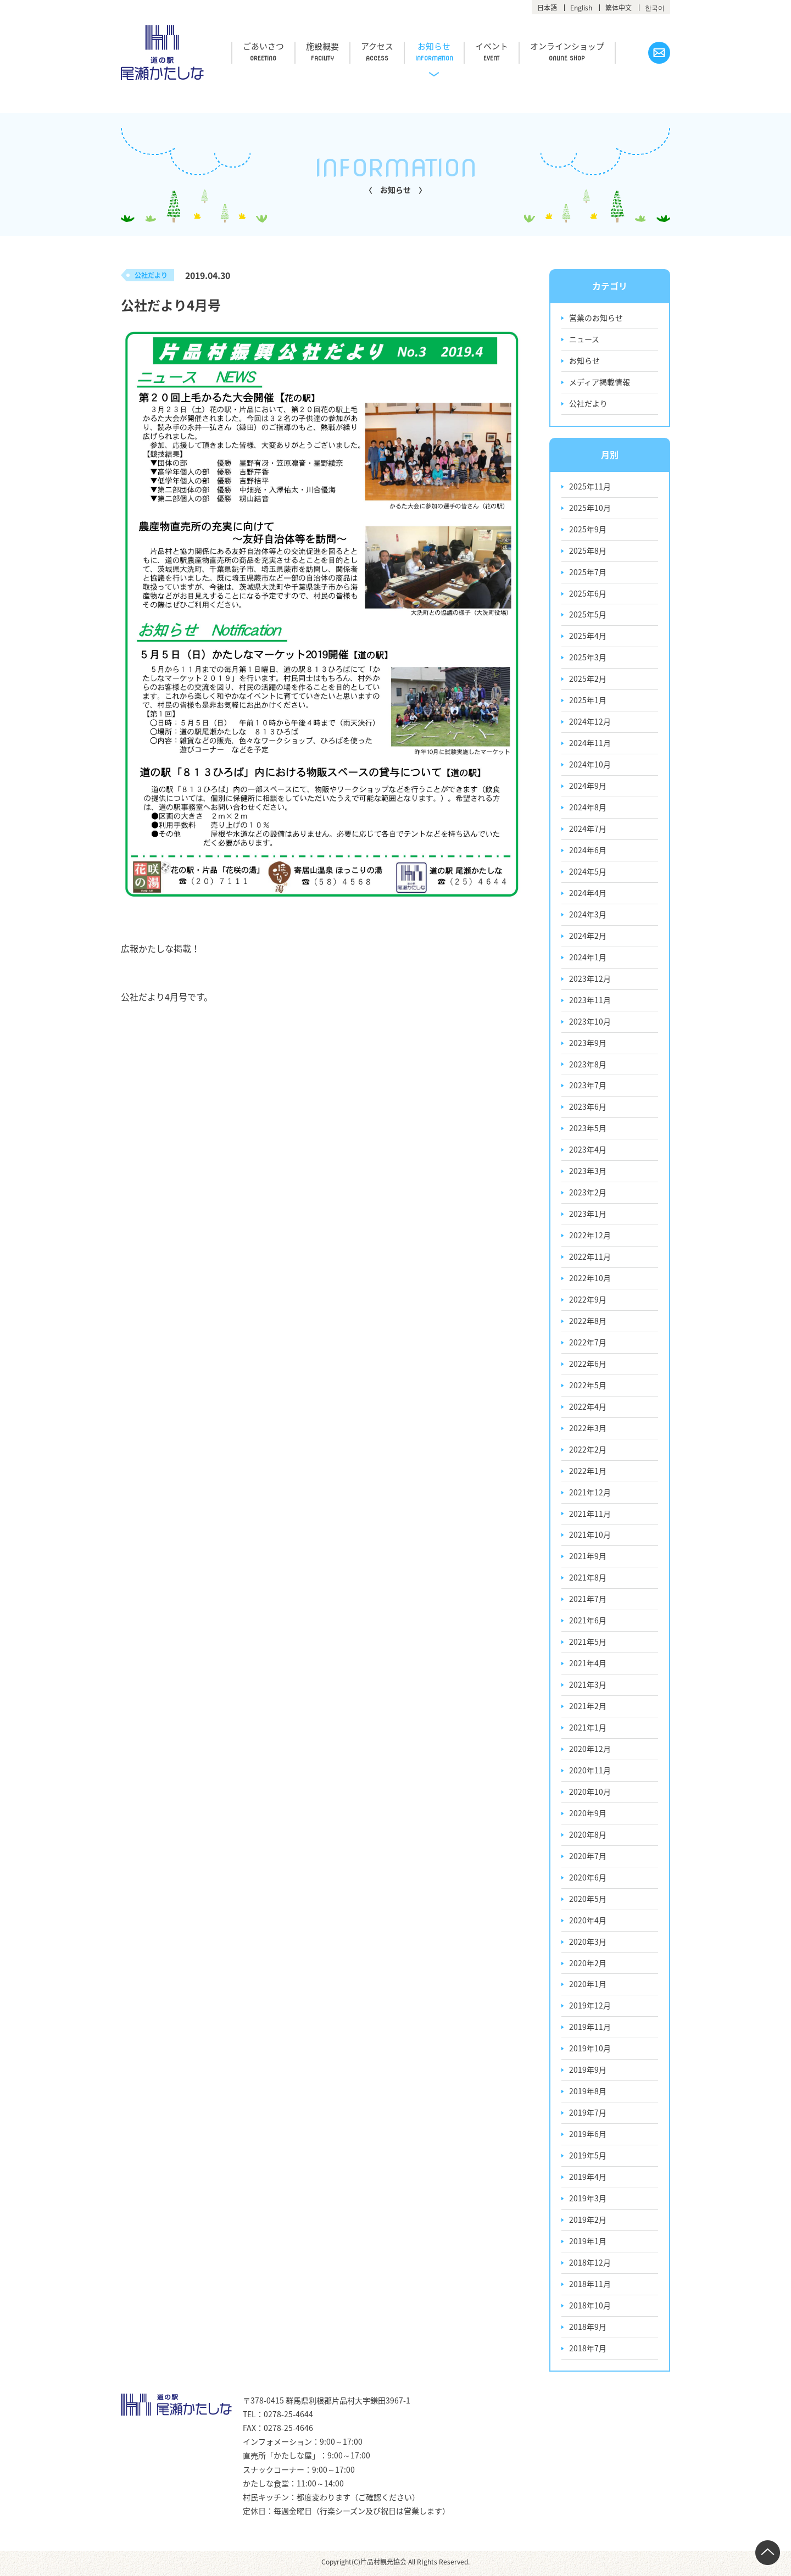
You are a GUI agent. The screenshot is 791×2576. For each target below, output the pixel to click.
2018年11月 (590, 2286)
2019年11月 (590, 2029)
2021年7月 (587, 1600)
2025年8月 (587, 551)
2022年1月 (587, 1472)
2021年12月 (590, 1493)
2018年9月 (587, 2329)
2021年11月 (590, 1515)
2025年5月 (587, 615)
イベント (496, 47)
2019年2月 (587, 2222)
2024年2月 (587, 936)
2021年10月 (590, 1536)
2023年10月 (590, 1022)
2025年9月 (587, 529)
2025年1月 (587, 701)
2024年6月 (587, 850)
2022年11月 (590, 1258)
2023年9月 (587, 1043)
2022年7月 (587, 1343)
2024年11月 (590, 743)
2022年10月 (590, 1279)
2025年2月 (587, 679)
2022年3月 (587, 1429)
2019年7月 (587, 2115)
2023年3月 (587, 1172)
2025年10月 (590, 508)
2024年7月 (587, 829)
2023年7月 (587, 1086)
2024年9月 (587, 786)
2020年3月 (587, 1943)
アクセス (380, 47)
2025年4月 (587, 636)
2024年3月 (587, 915)
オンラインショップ (573, 47)
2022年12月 (590, 1236)
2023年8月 (587, 1065)
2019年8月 (587, 2093)
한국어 (655, 7)
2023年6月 (587, 1108)
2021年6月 (587, 1622)
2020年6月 (587, 1879)
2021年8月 (587, 1579)
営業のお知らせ (596, 318)
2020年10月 (590, 1793)
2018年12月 (590, 2265)
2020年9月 (587, 1815)
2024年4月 (587, 893)
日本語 (547, 7)
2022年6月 (587, 1365)
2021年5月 (587, 1643)
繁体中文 (618, 7)
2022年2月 (587, 1450)
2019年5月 (587, 2157)
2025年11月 (590, 486)
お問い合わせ (659, 53)
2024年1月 (587, 958)
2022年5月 (587, 1386)
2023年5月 (587, 1129)
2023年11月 (590, 1000)
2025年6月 (587, 593)
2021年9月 (587, 1558)
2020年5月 (587, 1900)
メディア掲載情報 (599, 382)
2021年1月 (587, 1729)
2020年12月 (590, 1750)
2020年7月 (587, 1857)
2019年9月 (587, 2072)
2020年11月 (590, 1772)
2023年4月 (587, 1150)
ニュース (584, 339)
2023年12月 (590, 979)
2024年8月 (587, 808)
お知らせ (438, 47)
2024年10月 (590, 765)
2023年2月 (587, 1193)
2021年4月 (587, 1665)
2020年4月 (587, 1922)
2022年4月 (587, 1408)
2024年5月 (587, 872)
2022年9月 (587, 1300)
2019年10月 (590, 2050)
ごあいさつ (264, 47)
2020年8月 (587, 1836)
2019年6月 (587, 2136)
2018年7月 (587, 2350)
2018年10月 (590, 2307)
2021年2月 (587, 1708)
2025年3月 (587, 658)
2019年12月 (590, 2007)
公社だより (588, 403)
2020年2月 (587, 1965)
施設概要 (324, 47)
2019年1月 (587, 2243)
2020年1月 (587, 1986)
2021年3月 (587, 1686)
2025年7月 (587, 572)
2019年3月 (587, 2200)
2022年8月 (587, 1322)
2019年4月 (587, 2179)
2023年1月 (587, 1215)
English (581, 7)
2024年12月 (590, 722)
